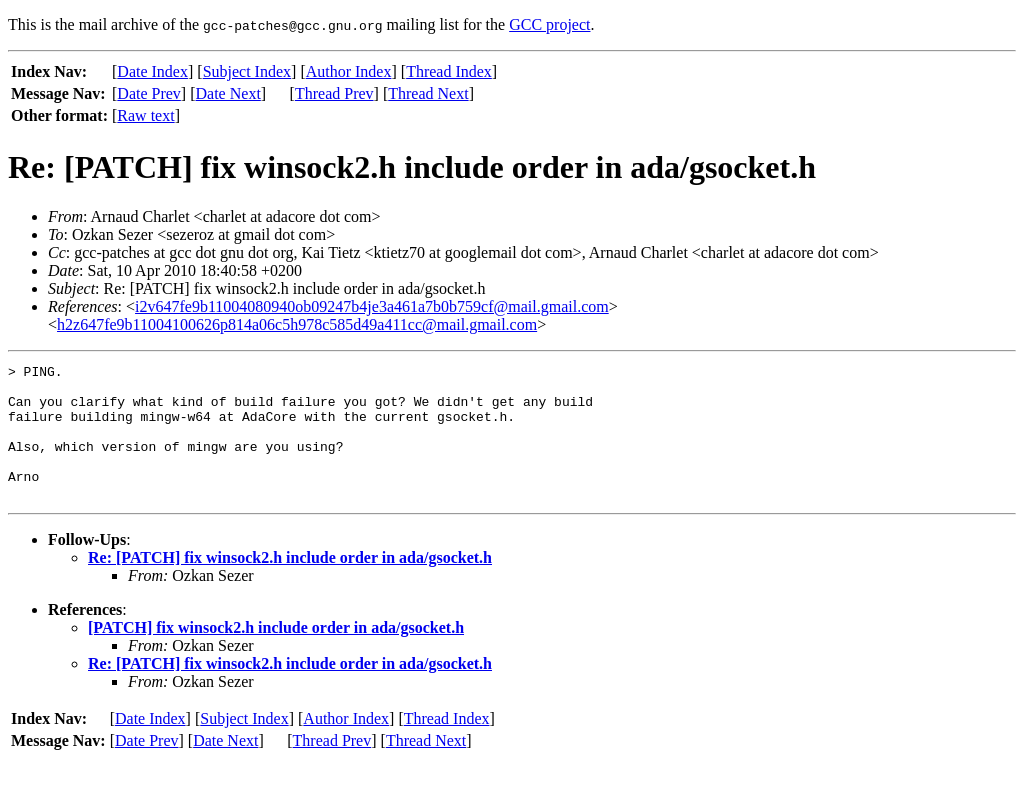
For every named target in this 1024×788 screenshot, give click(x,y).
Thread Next (428, 93)
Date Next (228, 93)
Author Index (349, 71)
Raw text (145, 115)
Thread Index (449, 71)
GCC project (549, 24)
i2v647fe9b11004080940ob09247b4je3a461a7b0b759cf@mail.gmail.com (372, 306)
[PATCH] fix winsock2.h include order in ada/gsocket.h (276, 654)
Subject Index (247, 71)
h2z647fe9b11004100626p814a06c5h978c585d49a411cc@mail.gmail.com (297, 324)
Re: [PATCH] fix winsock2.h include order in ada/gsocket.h (290, 584)
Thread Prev (334, 93)
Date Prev (149, 93)
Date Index (152, 71)
